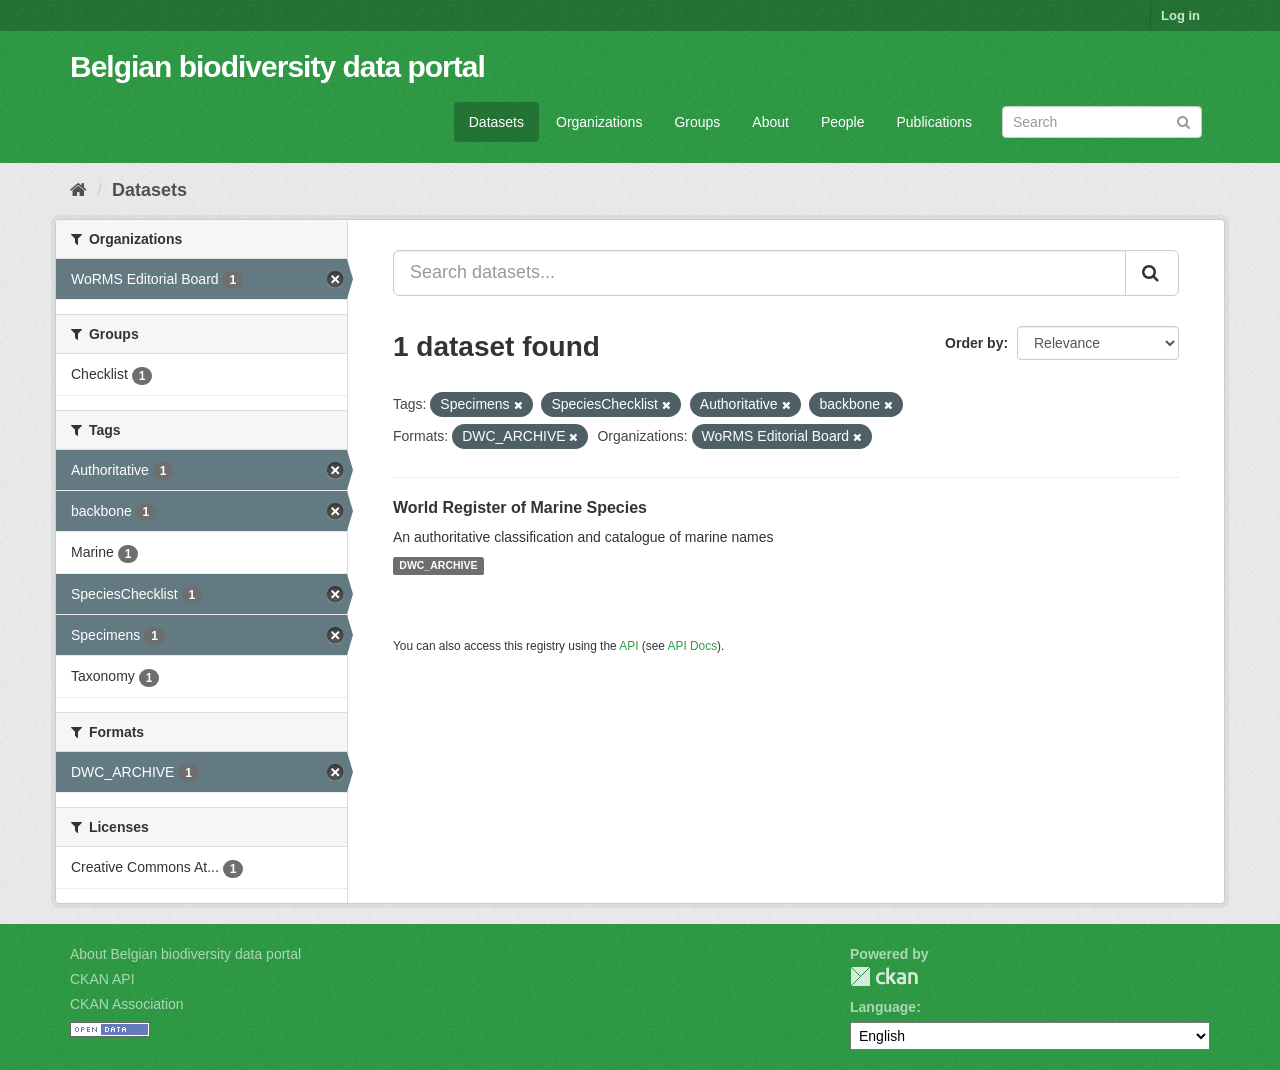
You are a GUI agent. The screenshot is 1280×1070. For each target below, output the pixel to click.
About (770, 122)
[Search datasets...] (759, 273)
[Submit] (1183, 120)
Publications (935, 122)
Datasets (496, 122)
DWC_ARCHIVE (438, 566)
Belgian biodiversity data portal (277, 66)
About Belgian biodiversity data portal (185, 954)
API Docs (693, 646)
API (628, 646)
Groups (697, 122)
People (843, 122)
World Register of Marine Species (520, 507)
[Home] (78, 190)
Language (883, 1007)
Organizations (599, 122)
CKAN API (102, 979)
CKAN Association (127, 1004)
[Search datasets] (1102, 122)
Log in (1180, 15)
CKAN (884, 976)
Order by (974, 343)
